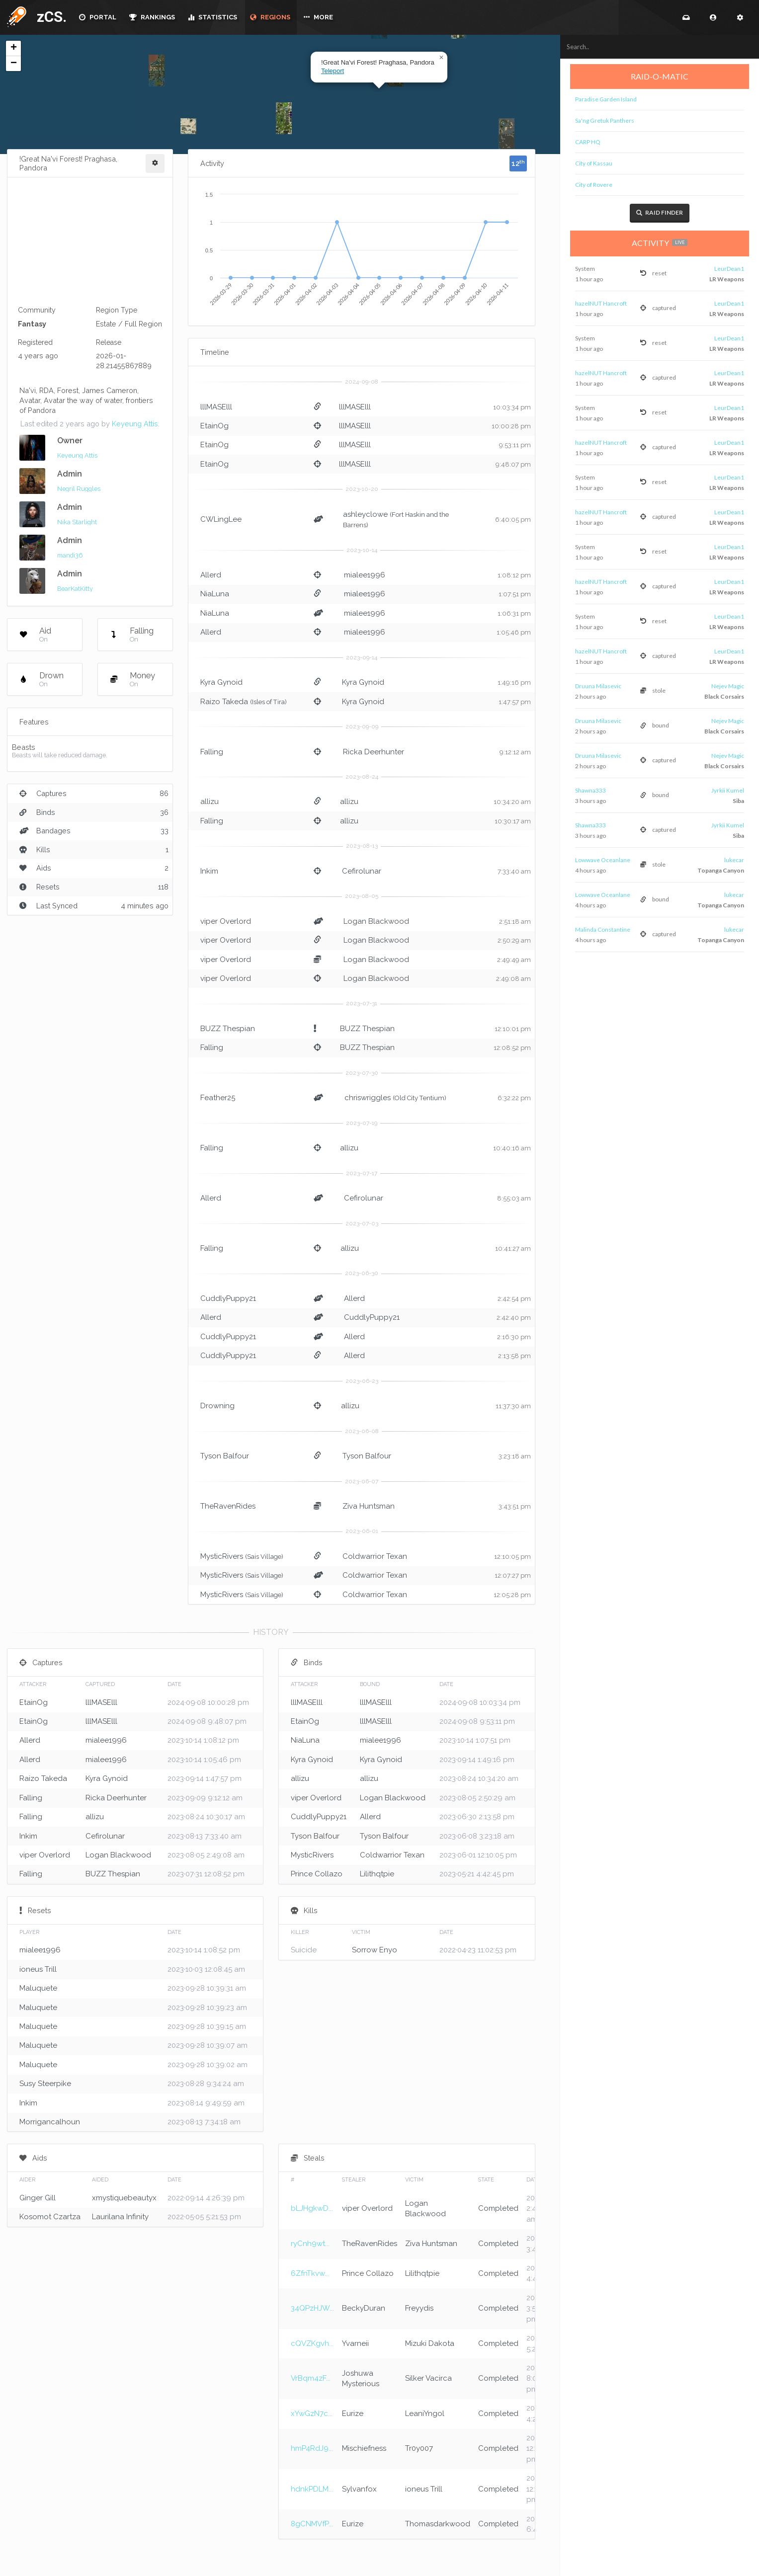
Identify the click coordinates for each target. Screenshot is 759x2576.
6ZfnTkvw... (310, 2273)
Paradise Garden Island (606, 99)
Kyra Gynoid (221, 682)
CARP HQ (587, 142)
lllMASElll (216, 406)
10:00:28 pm (511, 426)
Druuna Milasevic (598, 686)
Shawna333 (590, 790)
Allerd (210, 574)
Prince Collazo (316, 1873)
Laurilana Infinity (120, 2216)
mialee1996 (364, 574)
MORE (318, 17)
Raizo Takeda (224, 701)
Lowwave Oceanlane (602, 860)
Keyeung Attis (135, 423)
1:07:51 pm (515, 594)
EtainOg (214, 425)
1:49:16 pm (514, 682)
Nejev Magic (727, 686)
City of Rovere (593, 184)
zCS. (49, 16)
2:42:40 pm (514, 1317)
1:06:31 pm (514, 613)
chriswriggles (367, 1097)
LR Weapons (726, 279)
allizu (209, 801)
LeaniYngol (424, 2413)
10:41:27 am (513, 1248)
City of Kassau (593, 163)
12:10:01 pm (513, 1029)
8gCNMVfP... (312, 2523)
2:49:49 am (514, 960)
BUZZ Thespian (367, 1028)
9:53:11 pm (515, 445)
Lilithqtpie (377, 1873)
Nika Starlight (77, 522)
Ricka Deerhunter (373, 751)
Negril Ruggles (78, 488)
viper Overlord (225, 921)
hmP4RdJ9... (312, 2448)
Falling (30, 1797)
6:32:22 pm (514, 1098)
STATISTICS (212, 17)
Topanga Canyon (720, 870)
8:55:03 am (514, 1198)
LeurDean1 (729, 268)
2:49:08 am (513, 978)
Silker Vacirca (428, 2378)
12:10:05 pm (512, 1556)
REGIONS (270, 17)
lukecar (734, 860)
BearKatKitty (75, 588)
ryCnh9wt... (310, 2243)
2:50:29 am (514, 940)
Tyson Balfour (224, 1455)
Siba (738, 801)
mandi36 (70, 555)
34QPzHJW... (312, 2308)
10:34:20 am (512, 801)
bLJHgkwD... (312, 2208)
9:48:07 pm (513, 464)
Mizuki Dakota (429, 2343)
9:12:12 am (515, 752)
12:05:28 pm (512, 1595)
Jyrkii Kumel (727, 790)
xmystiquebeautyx (124, 2197)
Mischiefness (364, 2448)
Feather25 (217, 1097)
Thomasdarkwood (437, 2523)
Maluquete (38, 1988)
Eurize (352, 2413)
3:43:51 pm (515, 1506)
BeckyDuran (363, 2308)
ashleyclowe (365, 514)
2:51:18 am (515, 921)
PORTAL (97, 17)
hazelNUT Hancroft (601, 303)
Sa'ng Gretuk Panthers (604, 120)
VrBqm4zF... (311, 2378)
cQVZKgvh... (312, 2343)
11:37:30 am (513, 1406)
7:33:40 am (514, 871)
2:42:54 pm (514, 1298)
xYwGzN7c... (312, 2413)
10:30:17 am (513, 821)
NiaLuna (214, 593)
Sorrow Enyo (374, 1949)
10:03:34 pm (512, 407)
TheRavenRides (227, 1506)
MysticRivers (221, 1556)
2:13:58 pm (514, 1356)
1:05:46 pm (514, 632)
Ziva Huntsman (368, 1506)
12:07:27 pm (513, 1575)
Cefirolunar (361, 871)
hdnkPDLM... (312, 2489)
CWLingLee (221, 519)
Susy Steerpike (45, 2083)
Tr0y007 (419, 2448)
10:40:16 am (512, 1148)
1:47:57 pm (515, 702)
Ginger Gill (37, 2197)
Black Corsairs (723, 696)
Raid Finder (659, 212)
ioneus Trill (38, 1969)
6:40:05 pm (513, 519)
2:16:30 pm (514, 1337)
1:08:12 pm (514, 575)
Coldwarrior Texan (374, 1556)
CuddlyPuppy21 (228, 1298)
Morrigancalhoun (49, 2121)
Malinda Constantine (602, 929)
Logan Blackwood (376, 921)
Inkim (209, 871)
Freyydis (419, 2308)
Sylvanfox (359, 2489)
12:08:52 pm (512, 1047)
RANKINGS (152, 17)
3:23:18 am (515, 1456)
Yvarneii (355, 2343)
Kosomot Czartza (50, 2216)
